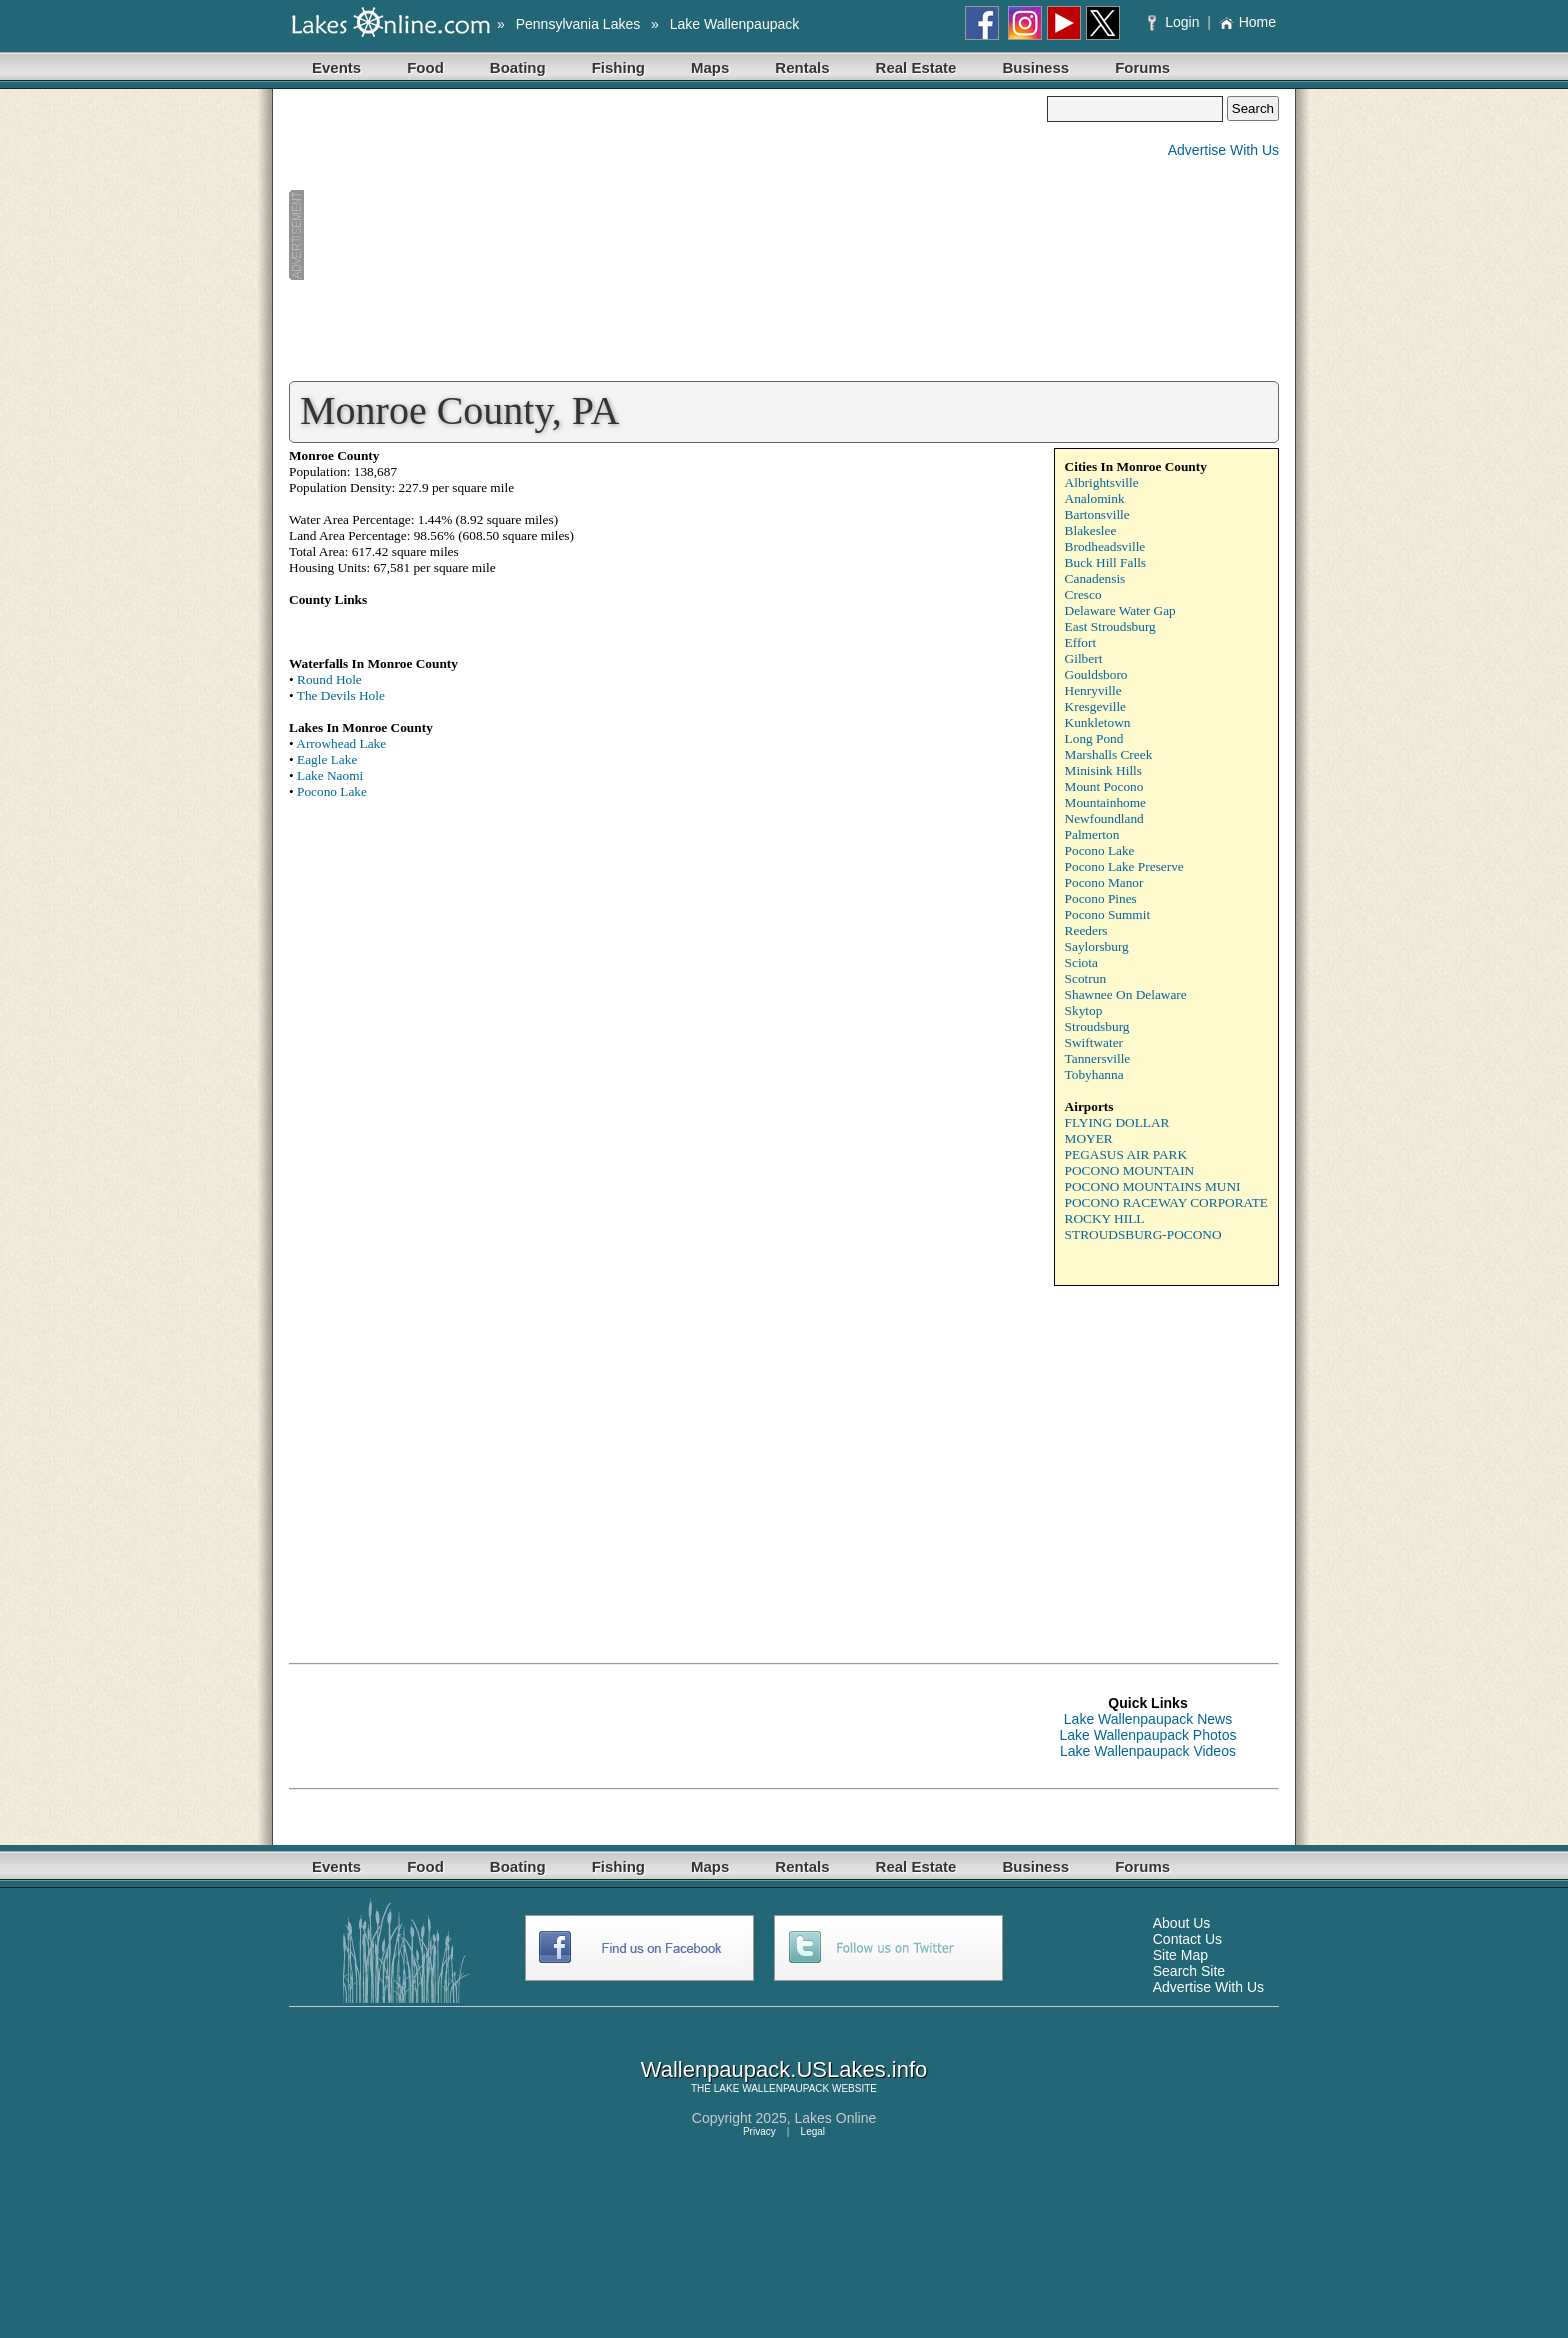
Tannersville (1098, 1058)
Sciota (1081, 962)
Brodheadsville (1105, 546)
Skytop (1084, 1010)
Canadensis (1095, 578)
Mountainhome (1105, 802)
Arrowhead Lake (341, 743)
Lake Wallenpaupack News (1148, 1719)
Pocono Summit (1108, 914)
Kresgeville (1095, 706)
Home (1247, 22)
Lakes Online (836, 2118)
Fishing (618, 67)
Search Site (1189, 1971)
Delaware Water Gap (1120, 610)
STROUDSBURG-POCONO (1143, 1234)
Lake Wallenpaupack (734, 24)
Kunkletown (1098, 722)
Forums (1142, 67)
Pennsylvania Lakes (578, 24)
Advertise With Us (1223, 150)
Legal (813, 2131)
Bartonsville (1097, 514)
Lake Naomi (330, 775)
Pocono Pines (1101, 898)
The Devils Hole (341, 695)
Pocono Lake (332, 791)
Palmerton (1092, 834)
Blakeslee (1091, 530)
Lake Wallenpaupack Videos (1148, 1751)
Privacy (759, 2131)
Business (1035, 67)
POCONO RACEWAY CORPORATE (1166, 1202)
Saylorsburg (1097, 946)
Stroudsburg (1097, 1026)
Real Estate (916, 67)
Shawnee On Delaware (1126, 994)
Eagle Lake (327, 759)
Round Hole (329, 679)
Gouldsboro (1096, 674)
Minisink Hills (1103, 770)
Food (425, 67)
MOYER (1089, 1138)
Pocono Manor (1104, 882)
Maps (710, 67)
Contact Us (1187, 1939)
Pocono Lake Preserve (1124, 866)
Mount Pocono (1104, 786)
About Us (1182, 1923)
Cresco (1083, 594)
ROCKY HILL (1105, 1218)
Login (1175, 22)
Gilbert (1084, 658)
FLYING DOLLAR (1117, 1122)
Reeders (1086, 930)
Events (336, 67)
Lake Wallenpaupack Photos (1148, 1735)
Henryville (1093, 690)
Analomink (1095, 498)
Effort (1081, 642)
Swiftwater (1094, 1042)
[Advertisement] (668, 236)
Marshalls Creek (1109, 754)
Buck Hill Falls (1105, 562)
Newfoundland (1104, 818)
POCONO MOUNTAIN (1130, 1170)
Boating (518, 67)
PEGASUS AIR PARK (1126, 1154)
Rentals (802, 67)
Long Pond (1094, 738)
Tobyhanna (1094, 1074)
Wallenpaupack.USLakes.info (784, 2069)
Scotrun (1085, 978)
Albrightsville (1102, 482)
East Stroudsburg (1110, 626)
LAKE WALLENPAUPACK (771, 2088)
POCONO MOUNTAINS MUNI (1153, 1186)
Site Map (1180, 1955)
